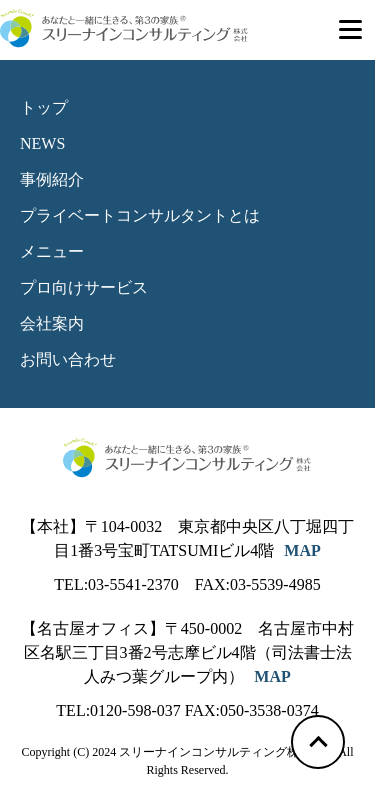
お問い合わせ (68, 359)
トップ (44, 107)
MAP (302, 550)
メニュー (52, 251)
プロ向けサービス (84, 287)
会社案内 (52, 323)
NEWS (42, 143)
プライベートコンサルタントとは (140, 215)
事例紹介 (52, 179)
